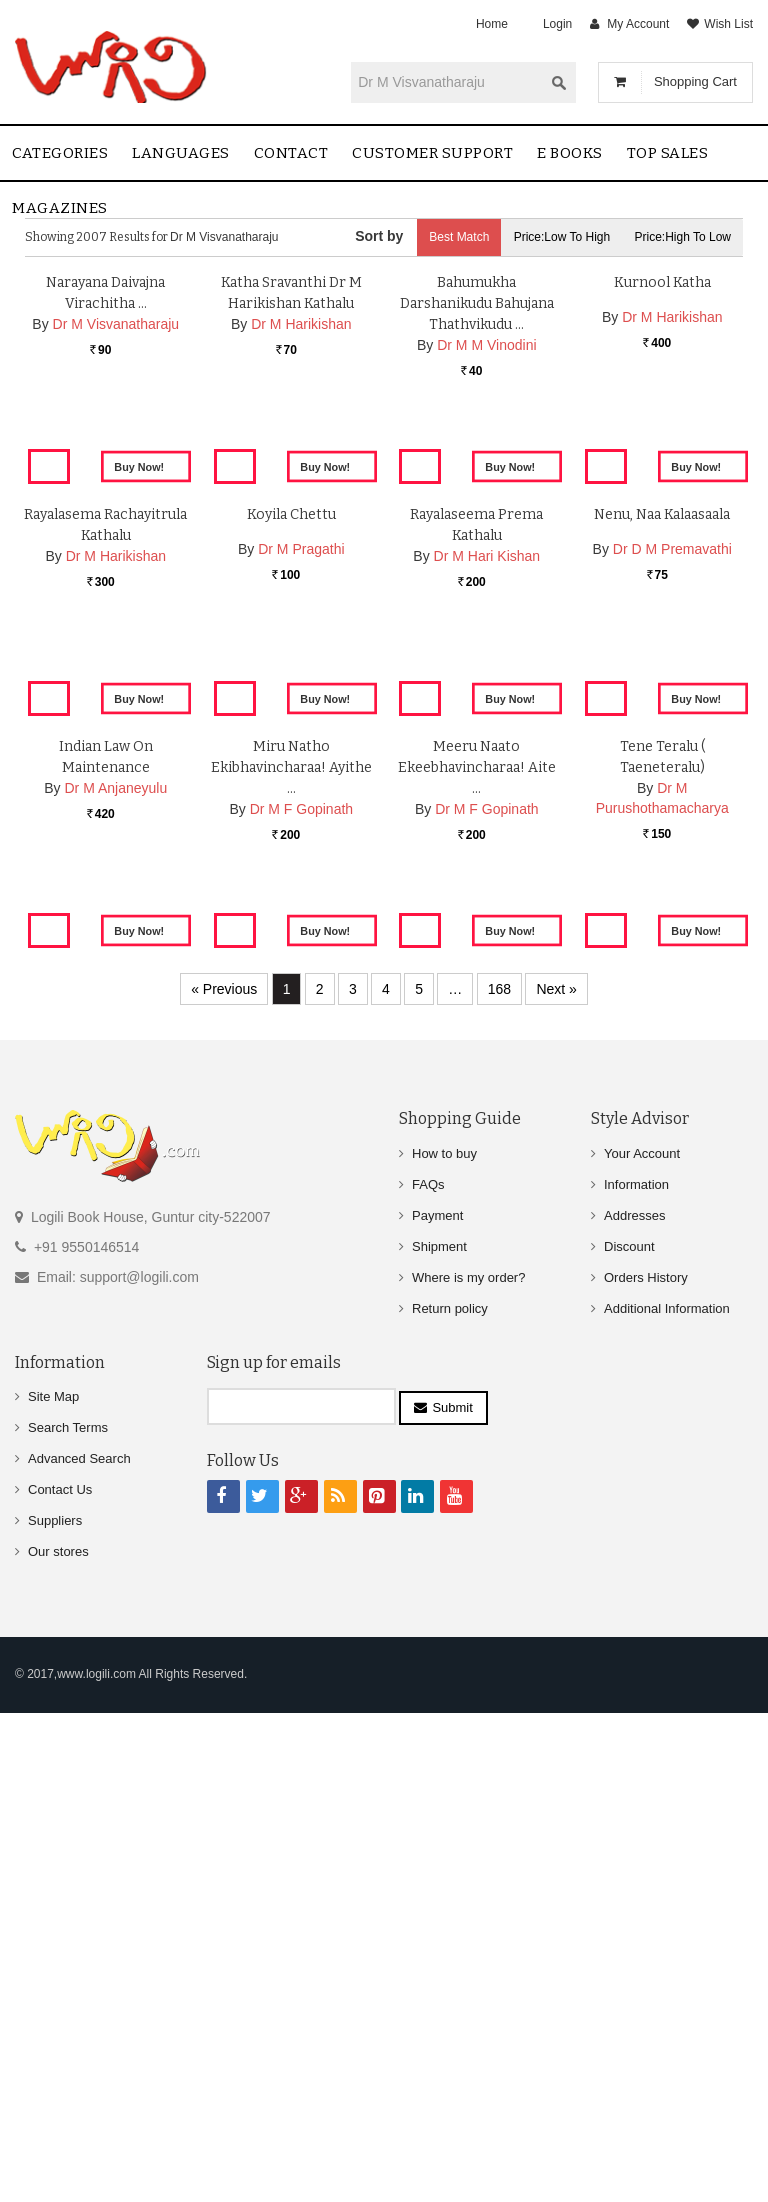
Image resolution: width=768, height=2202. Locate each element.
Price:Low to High (562, 237)
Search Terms (68, 1930)
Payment (437, 1717)
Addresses (634, 1717)
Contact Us (60, 1992)
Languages (181, 153)
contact (291, 153)
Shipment (439, 1748)
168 (499, 1492)
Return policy (450, 1810)
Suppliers (55, 2023)
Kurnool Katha (662, 503)
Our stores (58, 2054)
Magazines (60, 208)
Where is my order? (468, 1779)
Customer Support (432, 153)
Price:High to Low (683, 237)
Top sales (668, 153)
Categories (60, 153)
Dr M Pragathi (301, 944)
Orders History (646, 1779)
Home (492, 24)
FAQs (428, 1686)
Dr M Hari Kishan (487, 951)
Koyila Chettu (291, 909)
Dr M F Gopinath (301, 1357)
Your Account (642, 1655)
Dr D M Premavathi (672, 944)
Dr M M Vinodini (486, 566)
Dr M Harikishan (301, 545)
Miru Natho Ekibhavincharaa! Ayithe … (291, 1315)
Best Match (459, 237)
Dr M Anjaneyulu (116, 1336)
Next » (556, 1492)
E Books (570, 153)
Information (636, 1686)
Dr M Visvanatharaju (116, 545)
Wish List (728, 24)
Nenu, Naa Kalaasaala (662, 909)
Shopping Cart (695, 81)
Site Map (53, 1899)
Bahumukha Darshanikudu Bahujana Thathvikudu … (477, 524)
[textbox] (447, 82)
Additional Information (667, 1810)
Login (557, 24)
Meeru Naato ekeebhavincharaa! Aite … (477, 1315)
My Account (638, 24)
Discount (629, 1748)
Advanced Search (79, 1961)
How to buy (444, 1655)
